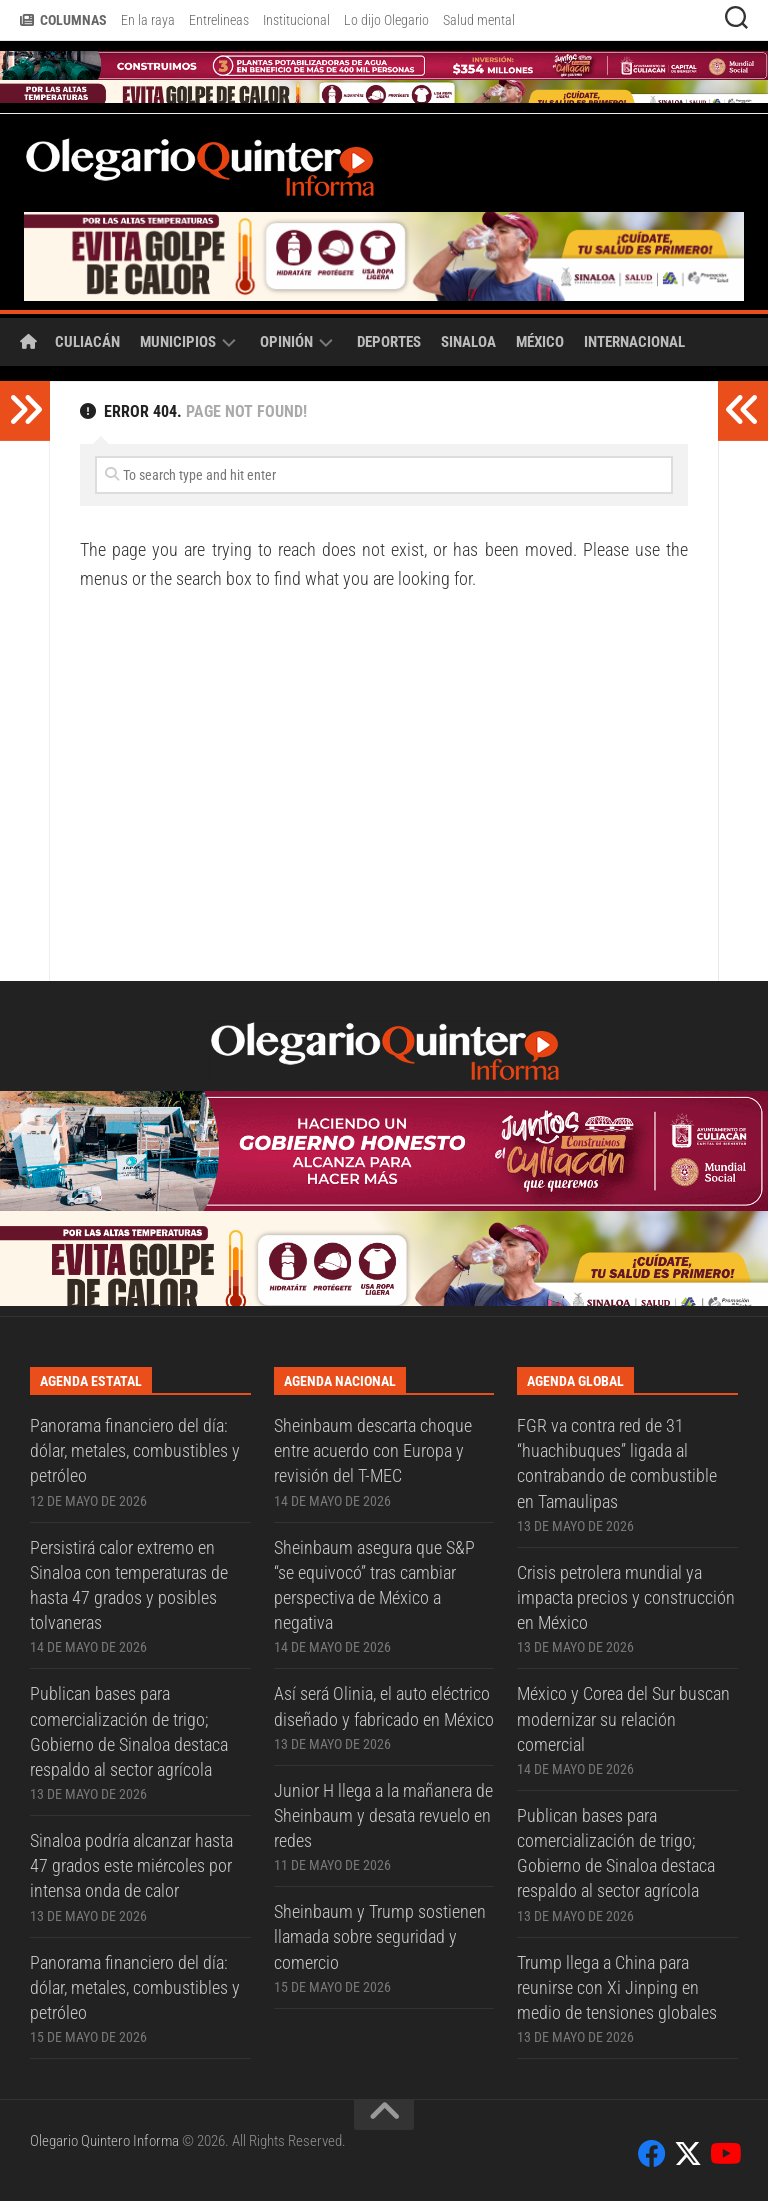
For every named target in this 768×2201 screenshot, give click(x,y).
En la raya (148, 20)
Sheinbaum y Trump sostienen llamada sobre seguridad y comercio (380, 1936)
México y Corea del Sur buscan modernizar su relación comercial (623, 1718)
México (540, 342)
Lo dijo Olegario (386, 20)
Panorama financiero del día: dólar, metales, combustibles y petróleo (135, 1450)
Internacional (634, 342)
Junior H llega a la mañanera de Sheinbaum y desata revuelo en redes (383, 1815)
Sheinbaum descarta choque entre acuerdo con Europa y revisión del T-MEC (373, 1450)
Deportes (389, 342)
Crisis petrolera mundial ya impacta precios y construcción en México (626, 1597)
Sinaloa (468, 342)
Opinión (286, 342)
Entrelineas (219, 20)
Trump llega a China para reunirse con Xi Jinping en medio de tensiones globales (617, 1987)
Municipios (178, 342)
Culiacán (87, 342)
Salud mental (479, 20)
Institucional (296, 20)
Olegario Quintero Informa (104, 2141)
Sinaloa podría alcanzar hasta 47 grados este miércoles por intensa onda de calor (131, 1865)
